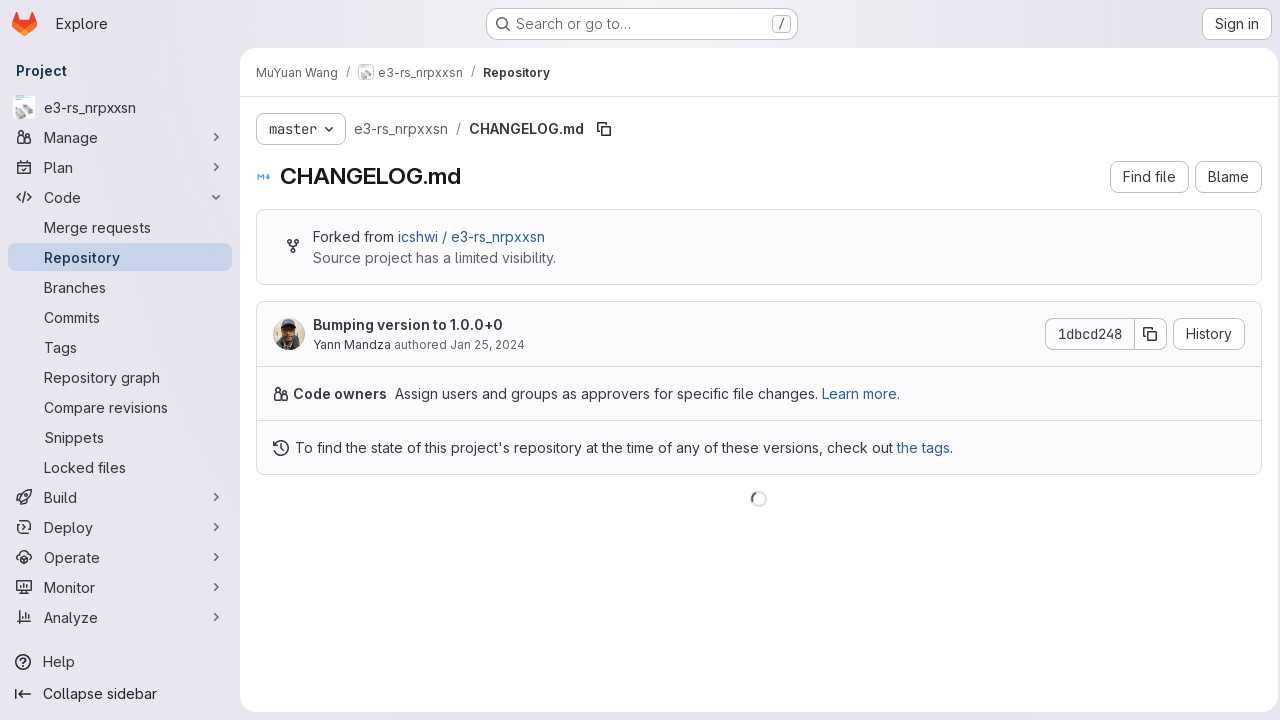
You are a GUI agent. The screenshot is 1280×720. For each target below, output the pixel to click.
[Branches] (120, 287)
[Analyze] (120, 617)
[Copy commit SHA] (1145, 334)
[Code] (120, 197)
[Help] (120, 662)
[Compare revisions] (120, 407)
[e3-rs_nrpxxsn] (120, 107)
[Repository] (120, 257)
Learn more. (861, 393)
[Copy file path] (604, 129)
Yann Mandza (352, 344)
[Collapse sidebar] (120, 694)
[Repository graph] (120, 377)
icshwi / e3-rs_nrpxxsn (471, 236)
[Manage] (120, 137)
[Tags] (120, 347)
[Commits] (120, 317)
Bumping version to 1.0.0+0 (408, 324)
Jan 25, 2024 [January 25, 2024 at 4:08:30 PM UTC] (487, 344)
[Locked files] (120, 467)
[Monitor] (120, 587)
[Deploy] (120, 527)
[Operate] (120, 557)
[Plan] (120, 167)
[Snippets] (120, 437)
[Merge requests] (120, 227)
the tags (923, 447)
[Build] (120, 497)
